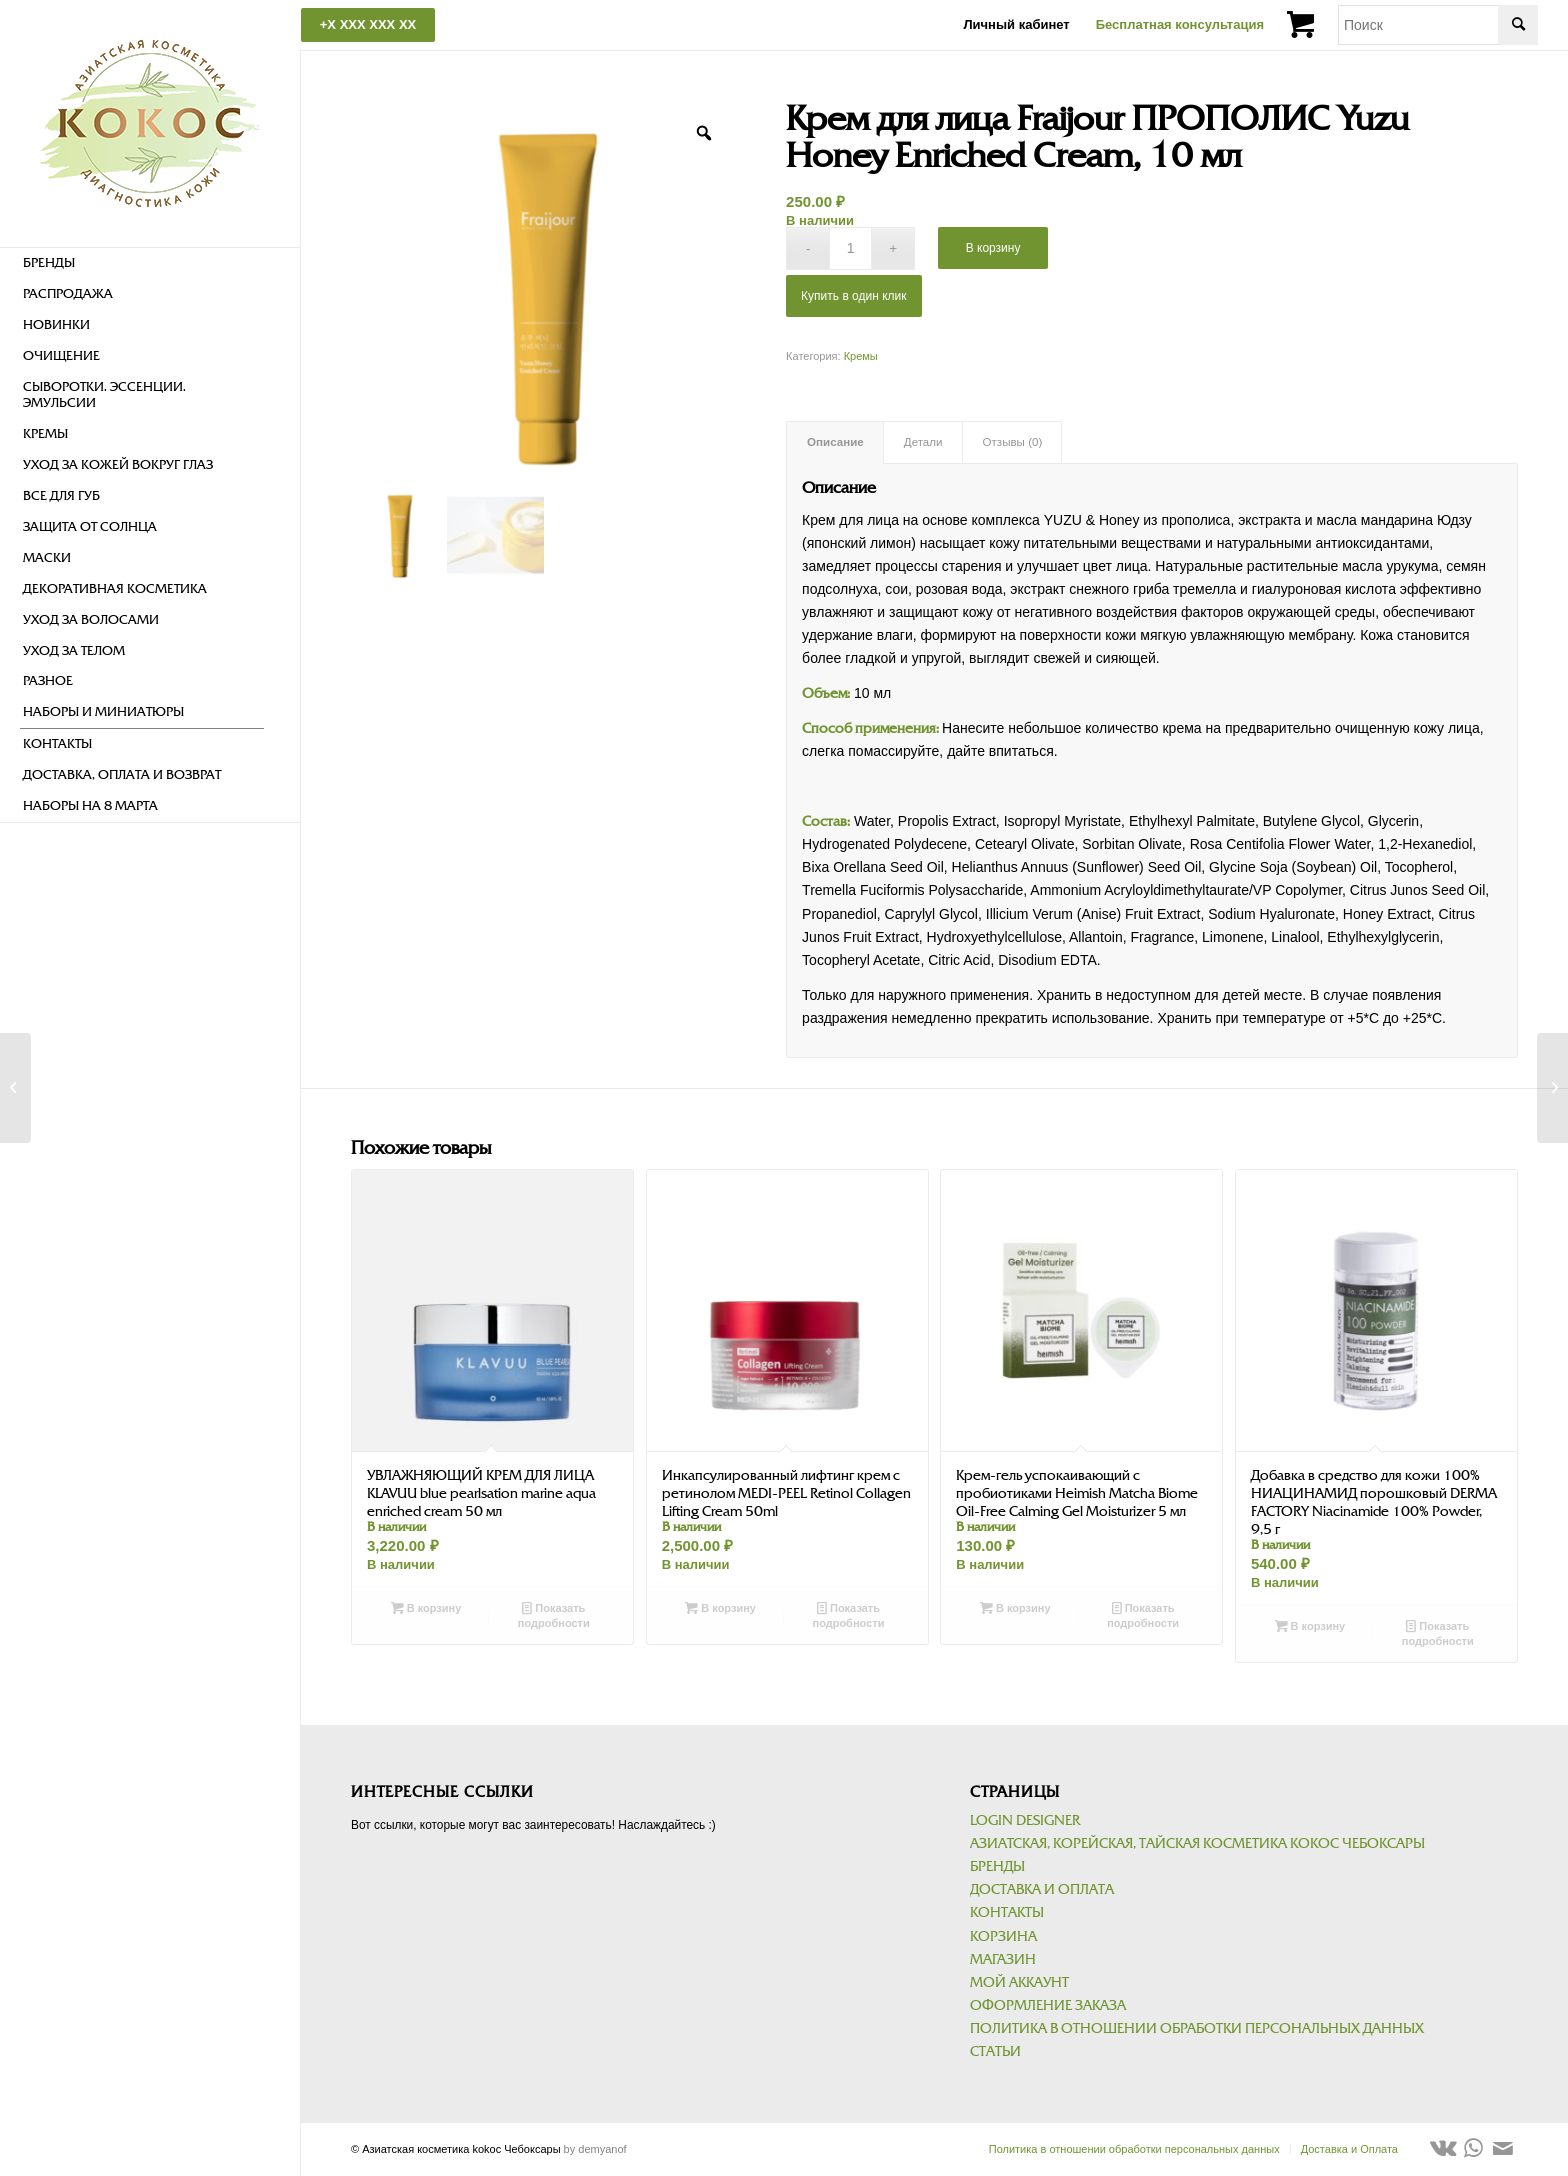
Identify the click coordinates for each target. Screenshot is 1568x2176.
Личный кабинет (1016, 24)
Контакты (1007, 1912)
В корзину (993, 248)
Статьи (995, 2051)
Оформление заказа (1048, 2005)
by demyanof (595, 2149)
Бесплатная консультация (1180, 24)
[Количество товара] (850, 248)
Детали (923, 442)
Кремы (861, 356)
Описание (835, 442)
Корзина (1003, 1936)
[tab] (835, 442)
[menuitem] (142, 263)
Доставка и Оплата (1042, 1889)
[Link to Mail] (1503, 2148)
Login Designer (1025, 1820)
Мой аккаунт (1019, 1982)
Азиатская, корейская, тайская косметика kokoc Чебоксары (1197, 1843)
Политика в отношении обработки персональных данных (1197, 2028)
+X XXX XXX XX (368, 24)
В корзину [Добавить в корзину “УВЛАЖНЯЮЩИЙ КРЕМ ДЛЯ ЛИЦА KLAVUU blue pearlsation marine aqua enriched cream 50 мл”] (426, 1608)
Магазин (1003, 1959)
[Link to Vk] (1443, 2148)
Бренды (997, 1866)
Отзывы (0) (1013, 442)
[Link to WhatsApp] (1473, 2148)
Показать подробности (554, 1614)
